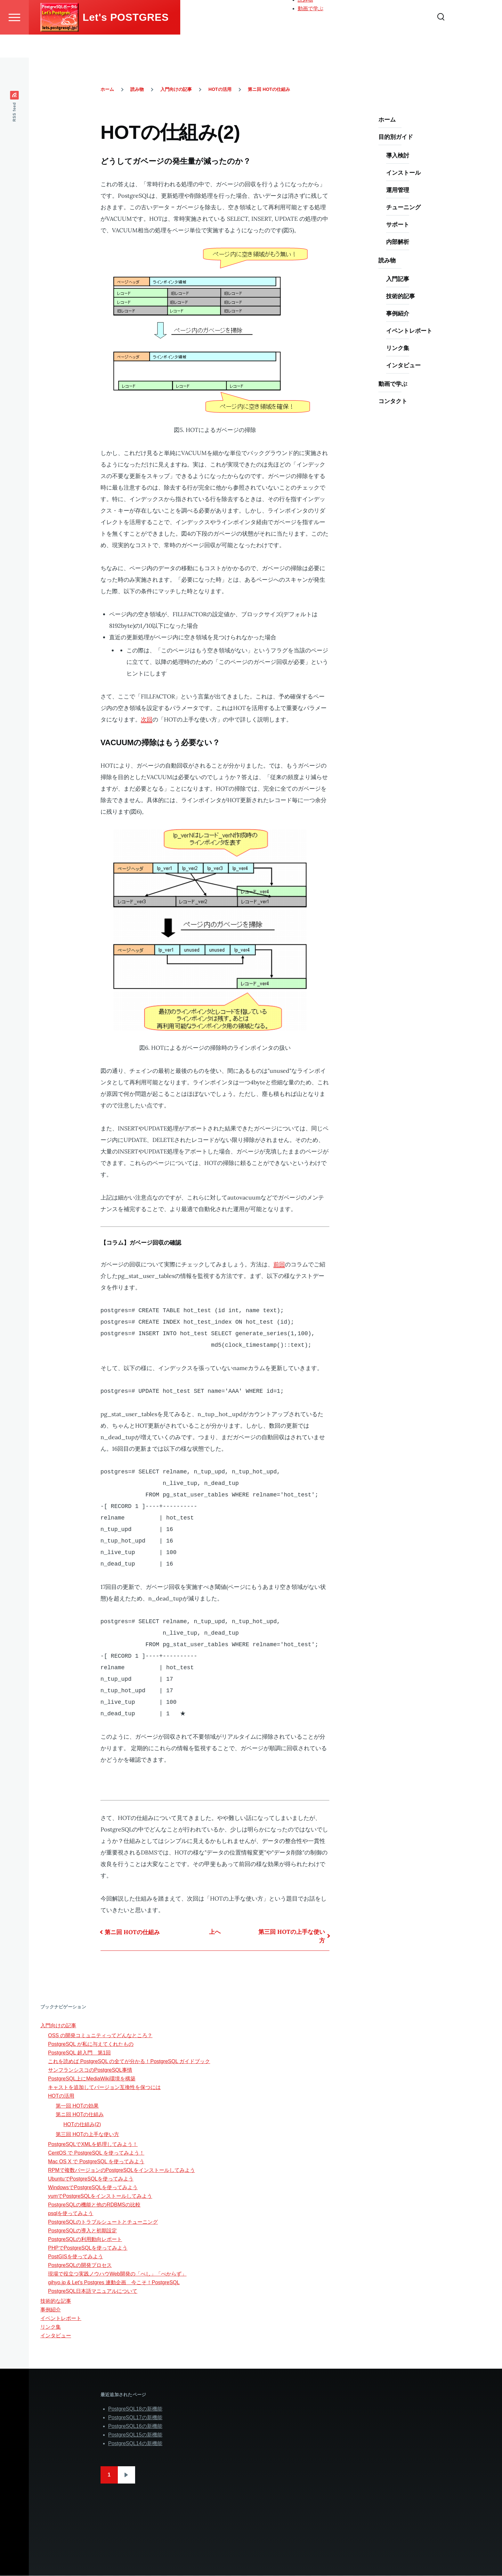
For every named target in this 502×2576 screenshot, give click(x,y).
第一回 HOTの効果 (77, 2106)
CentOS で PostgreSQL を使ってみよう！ (96, 2153)
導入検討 (397, 155)
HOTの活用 (219, 89)
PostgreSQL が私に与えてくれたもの (91, 2044)
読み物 (305, 23)
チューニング (403, 207)
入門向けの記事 (176, 89)
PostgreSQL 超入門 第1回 (79, 2053)
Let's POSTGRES (126, 40)
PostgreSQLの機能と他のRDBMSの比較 (94, 2205)
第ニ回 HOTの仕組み (269, 89)
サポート (397, 224)
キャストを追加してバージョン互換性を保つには (104, 2087)
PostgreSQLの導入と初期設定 (82, 2231)
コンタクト (392, 401)
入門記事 (397, 279)
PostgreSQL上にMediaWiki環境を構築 (91, 2079)
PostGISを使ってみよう (75, 2257)
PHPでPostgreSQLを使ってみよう (87, 2248)
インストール (403, 173)
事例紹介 (397, 313)
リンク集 (397, 348)
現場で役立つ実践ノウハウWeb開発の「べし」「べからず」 (117, 2274)
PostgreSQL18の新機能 (135, 2409)
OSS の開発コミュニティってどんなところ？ (100, 2035)
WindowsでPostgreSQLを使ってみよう (93, 2187)
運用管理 (397, 190)
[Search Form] (440, 40)
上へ (215, 1932)
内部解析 (397, 242)
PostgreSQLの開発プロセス (80, 2265)
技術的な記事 (55, 2301)
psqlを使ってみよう (70, 2213)
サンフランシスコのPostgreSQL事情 (90, 2070)
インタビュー (403, 365)
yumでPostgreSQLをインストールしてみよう (100, 2196)
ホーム (305, 5)
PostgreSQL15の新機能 (135, 2435)
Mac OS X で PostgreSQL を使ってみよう (96, 2162)
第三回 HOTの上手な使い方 (291, 1936)
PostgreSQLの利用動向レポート (85, 2239)
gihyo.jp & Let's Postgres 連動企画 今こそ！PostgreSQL (114, 2282)
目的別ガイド (313, 14)
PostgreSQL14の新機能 (135, 2443)
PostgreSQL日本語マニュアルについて (92, 2291)
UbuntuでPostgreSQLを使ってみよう (91, 2179)
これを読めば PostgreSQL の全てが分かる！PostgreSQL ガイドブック (129, 2061)
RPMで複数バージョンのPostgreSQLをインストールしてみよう (121, 2170)
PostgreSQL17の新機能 (135, 2417)
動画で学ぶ (310, 31)
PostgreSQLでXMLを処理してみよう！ (93, 2144)
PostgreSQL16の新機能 (135, 2426)
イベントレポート (409, 331)
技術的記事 (400, 296)
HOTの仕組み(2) (82, 2124)
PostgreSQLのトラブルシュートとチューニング (103, 2222)
